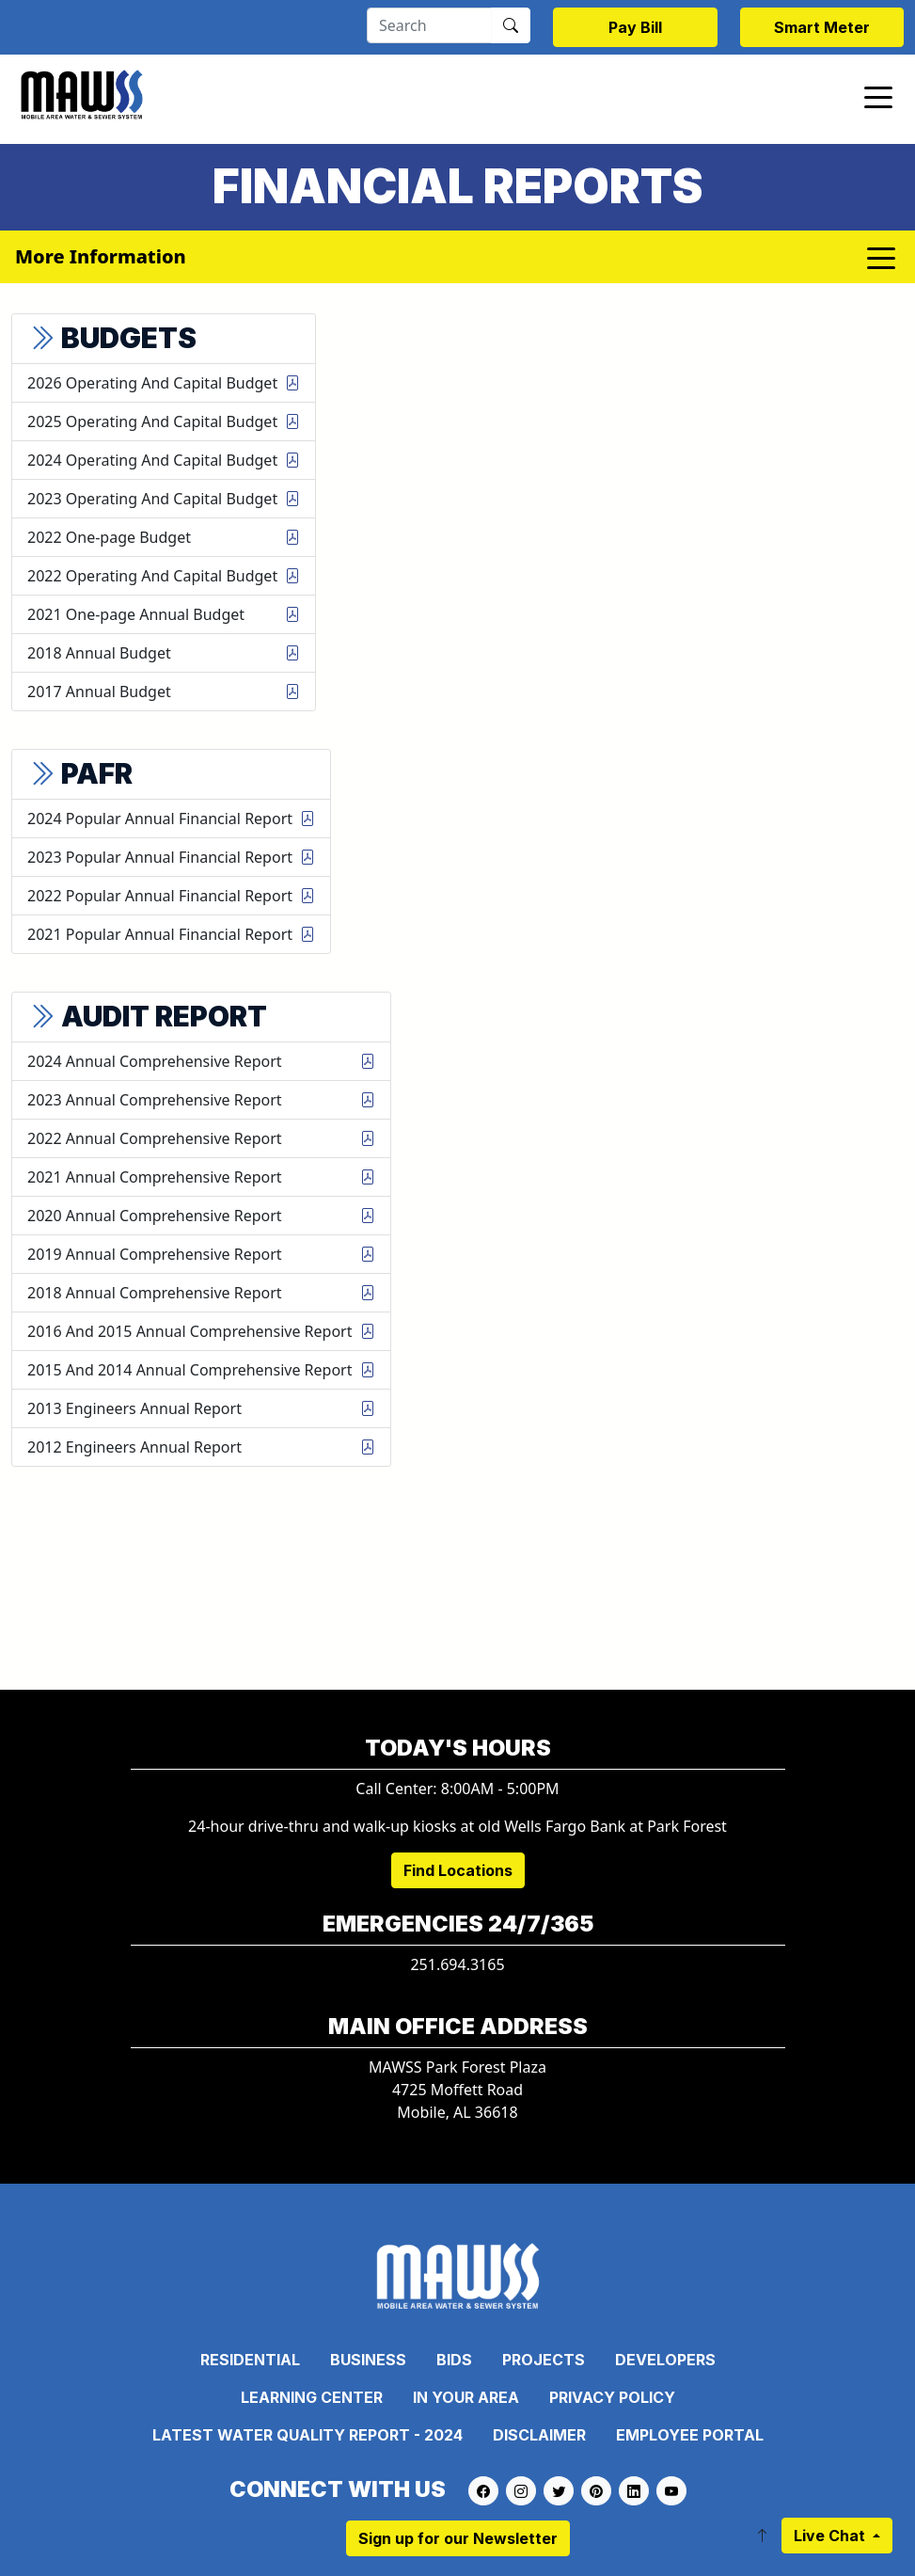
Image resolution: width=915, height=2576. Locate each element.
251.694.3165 (457, 1964)
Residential (250, 2359)
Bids (454, 2359)
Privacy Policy (612, 2397)
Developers (665, 2359)
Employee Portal (690, 2434)
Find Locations (458, 1870)
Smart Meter (822, 27)
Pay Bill (635, 27)
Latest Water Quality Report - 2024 (307, 2434)
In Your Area (466, 2397)
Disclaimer (539, 2434)
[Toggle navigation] (878, 96)
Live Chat (831, 2535)
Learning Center (312, 2397)
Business (368, 2359)
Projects (543, 2359)
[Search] (429, 25)
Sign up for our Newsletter (458, 2538)
